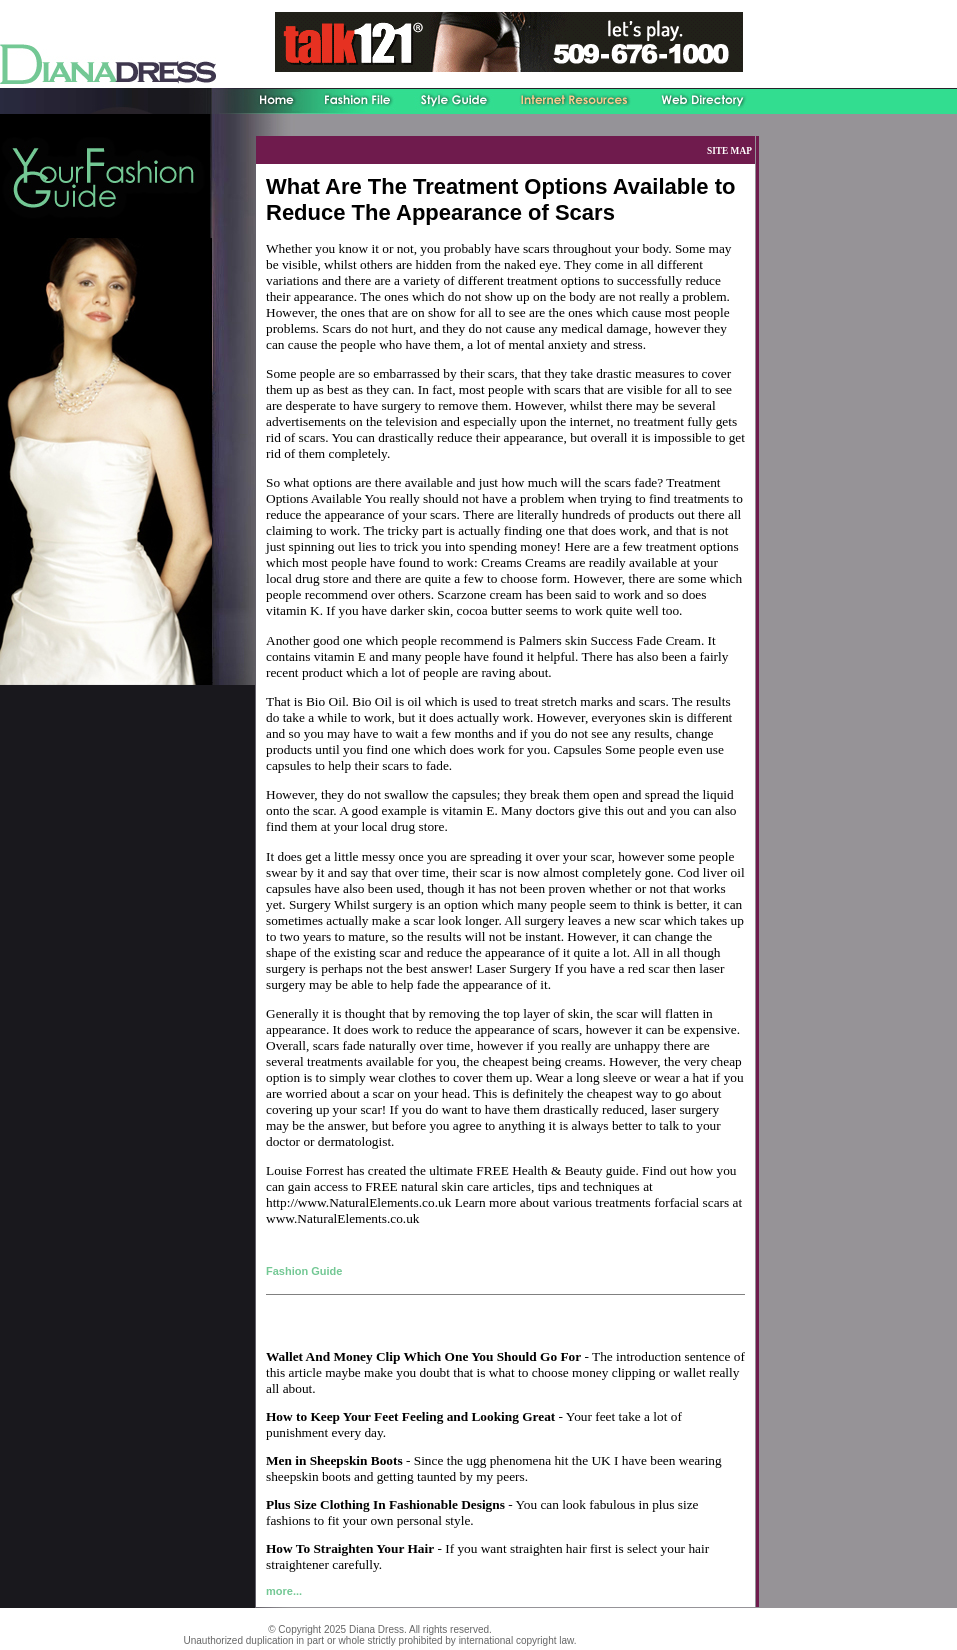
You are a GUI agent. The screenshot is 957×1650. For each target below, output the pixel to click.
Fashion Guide (304, 1271)
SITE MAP (729, 151)
